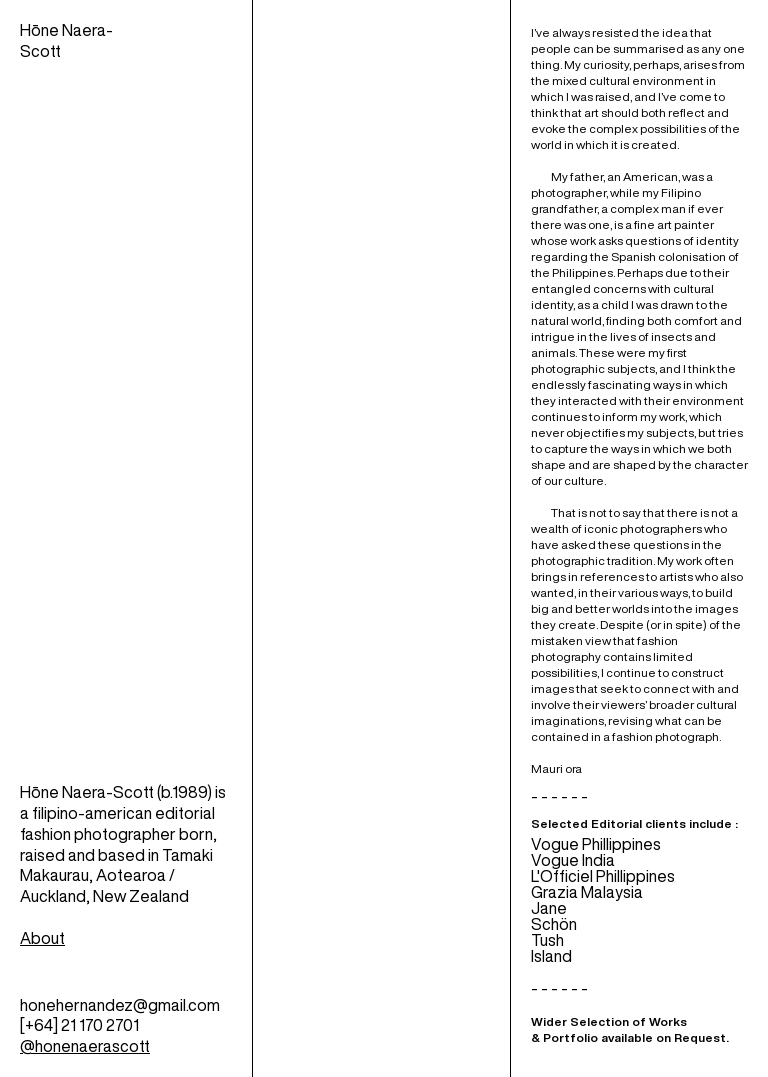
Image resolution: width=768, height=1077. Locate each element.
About (42, 938)
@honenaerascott (85, 1046)
